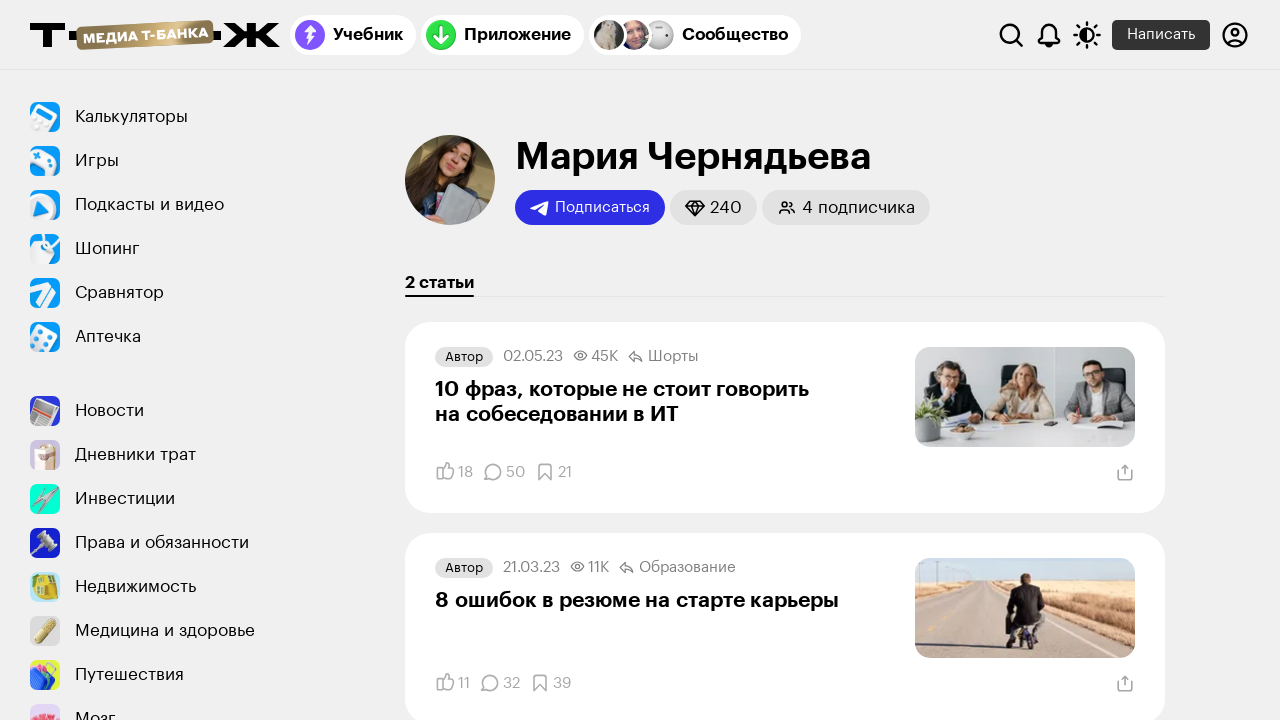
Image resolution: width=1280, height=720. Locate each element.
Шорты (663, 357)
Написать (1161, 34)
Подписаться (590, 208)
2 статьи (439, 282)
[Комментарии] (504, 472)
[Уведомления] (1049, 35)
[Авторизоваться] (1235, 35)
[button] (713, 207)
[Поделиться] (1125, 473)
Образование (677, 568)
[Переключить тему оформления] (1087, 35)
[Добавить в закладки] (553, 472)
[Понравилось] (454, 472)
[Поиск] (1011, 35)
